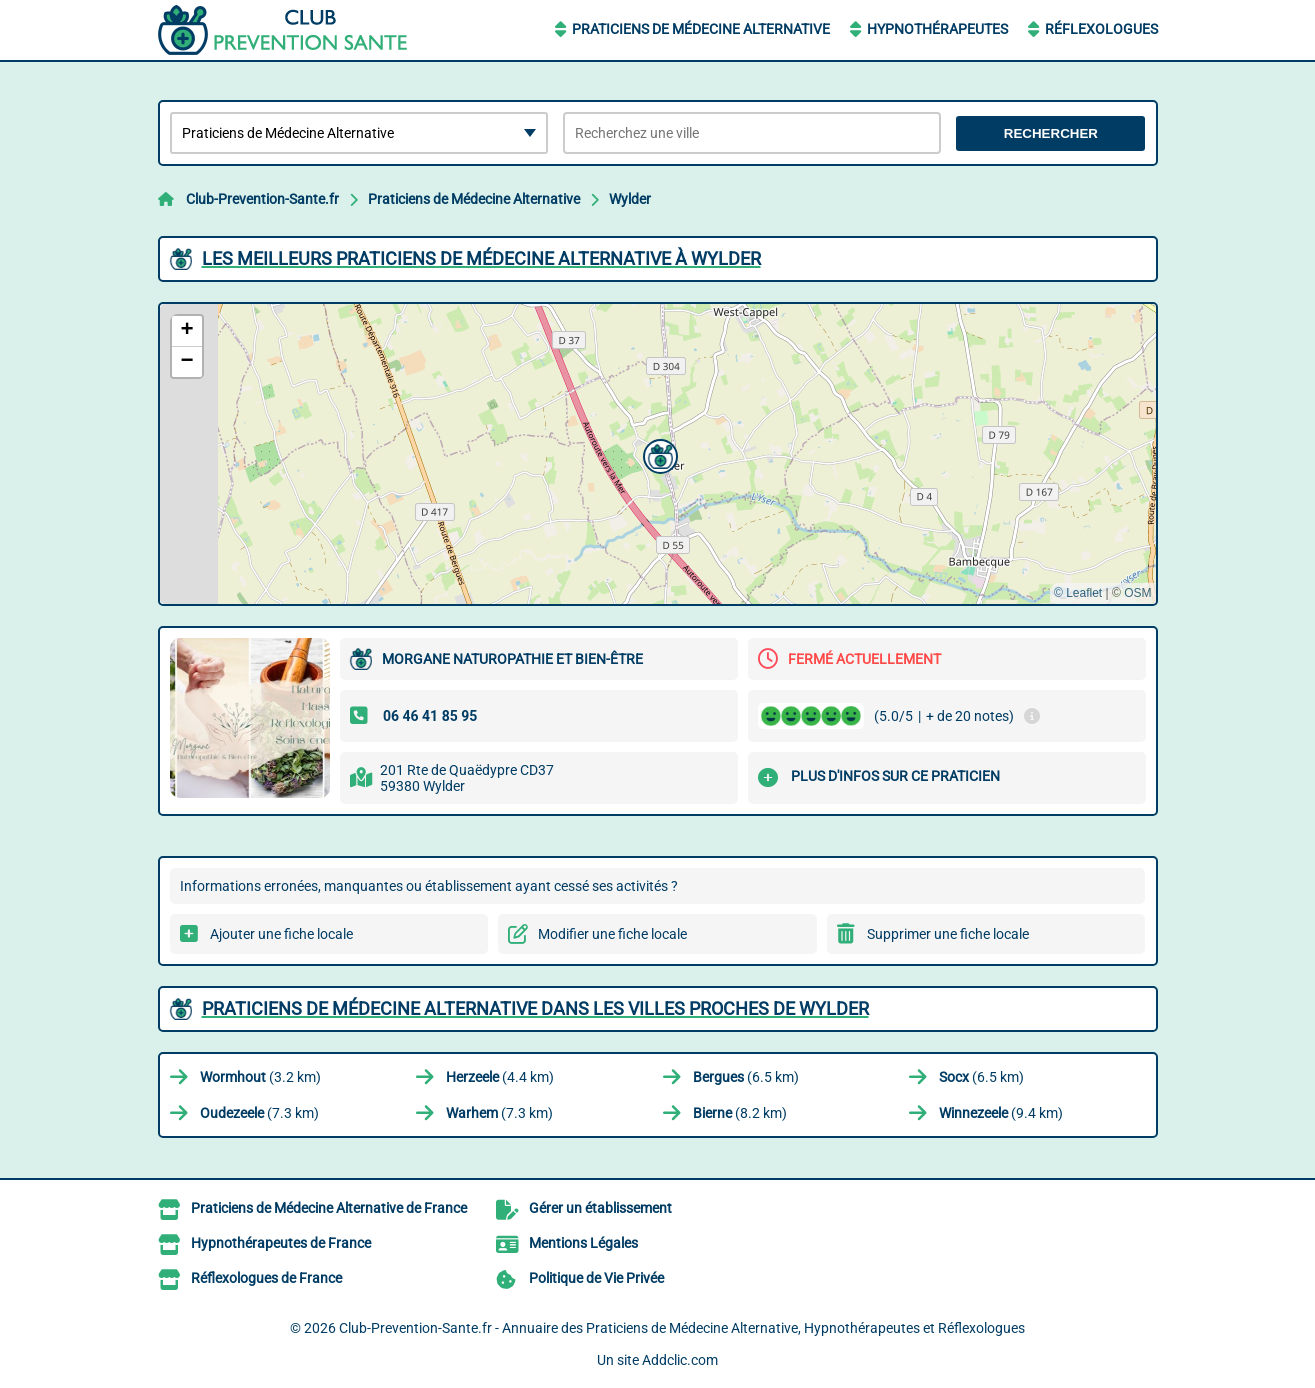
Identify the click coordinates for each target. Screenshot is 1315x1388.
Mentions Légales (583, 1243)
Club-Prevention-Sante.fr (262, 199)
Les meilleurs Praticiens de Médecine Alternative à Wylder (481, 258)
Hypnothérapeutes (937, 29)
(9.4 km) (1001, 1113)
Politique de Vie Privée (596, 1278)
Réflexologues (1101, 29)
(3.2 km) (260, 1077)
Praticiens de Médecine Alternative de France (329, 1208)
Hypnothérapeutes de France (281, 1243)
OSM (1137, 593)
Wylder (630, 199)
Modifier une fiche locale (612, 934)
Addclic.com (680, 1360)
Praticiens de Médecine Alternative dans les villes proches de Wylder (535, 1008)
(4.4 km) (500, 1077)
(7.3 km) (259, 1113)
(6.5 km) (746, 1077)
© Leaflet (1078, 593)
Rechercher (1051, 133)
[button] (658, 454)
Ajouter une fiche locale (281, 934)
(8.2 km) (740, 1113)
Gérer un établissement (600, 1208)
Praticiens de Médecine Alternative (701, 29)
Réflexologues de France (266, 1278)
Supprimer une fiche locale (948, 934)
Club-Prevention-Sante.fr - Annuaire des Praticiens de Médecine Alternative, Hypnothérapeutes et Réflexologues (682, 1328)
